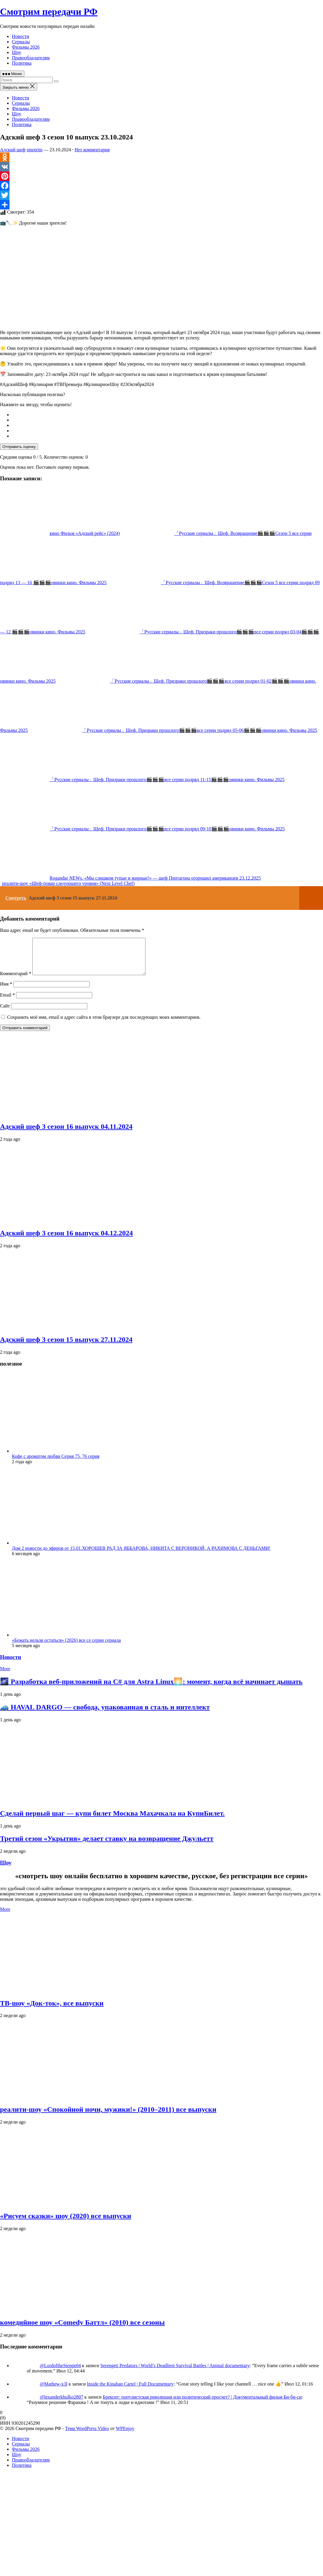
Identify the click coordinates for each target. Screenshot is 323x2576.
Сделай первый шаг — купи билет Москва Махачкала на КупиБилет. (112, 1820)
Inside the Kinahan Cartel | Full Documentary (130, 2391)
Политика (21, 63)
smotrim (34, 149)
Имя (6, 991)
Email (7, 1002)
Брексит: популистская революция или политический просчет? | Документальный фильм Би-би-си (202, 2404)
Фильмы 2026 (25, 47)
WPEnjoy (125, 2435)
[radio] (167, 414)
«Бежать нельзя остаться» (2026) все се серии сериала (66, 1647)
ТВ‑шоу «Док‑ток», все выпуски (52, 2010)
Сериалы (21, 41)
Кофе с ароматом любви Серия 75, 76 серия (55, 1463)
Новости (20, 36)
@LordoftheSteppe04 (60, 2372)
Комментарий (15, 980)
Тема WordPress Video (87, 2435)
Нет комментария (92, 149)
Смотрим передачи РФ (48, 11)
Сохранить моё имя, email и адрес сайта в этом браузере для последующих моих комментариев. (103, 1024)
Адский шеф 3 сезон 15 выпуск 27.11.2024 (66, 1346)
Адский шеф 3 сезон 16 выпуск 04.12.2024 (66, 1240)
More (5, 1675)
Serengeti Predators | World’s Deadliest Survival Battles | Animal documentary (175, 2372)
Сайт (5, 1013)
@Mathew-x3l (53, 2391)
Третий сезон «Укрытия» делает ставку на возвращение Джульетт (106, 1845)
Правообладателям (31, 57)
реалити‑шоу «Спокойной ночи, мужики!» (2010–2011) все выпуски (108, 2116)
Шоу (16, 52)
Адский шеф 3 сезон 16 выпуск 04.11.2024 (66, 1133)
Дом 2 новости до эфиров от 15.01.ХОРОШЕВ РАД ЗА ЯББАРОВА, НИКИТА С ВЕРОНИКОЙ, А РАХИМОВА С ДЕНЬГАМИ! (141, 1555)
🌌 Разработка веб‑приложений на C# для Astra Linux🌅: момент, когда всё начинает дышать (151, 1689)
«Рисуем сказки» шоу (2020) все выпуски (65, 2223)
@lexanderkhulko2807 (61, 2404)
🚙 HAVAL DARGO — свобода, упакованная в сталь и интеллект (105, 1714)
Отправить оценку (19, 446)
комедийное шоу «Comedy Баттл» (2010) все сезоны (82, 2329)
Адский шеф (13, 149)
